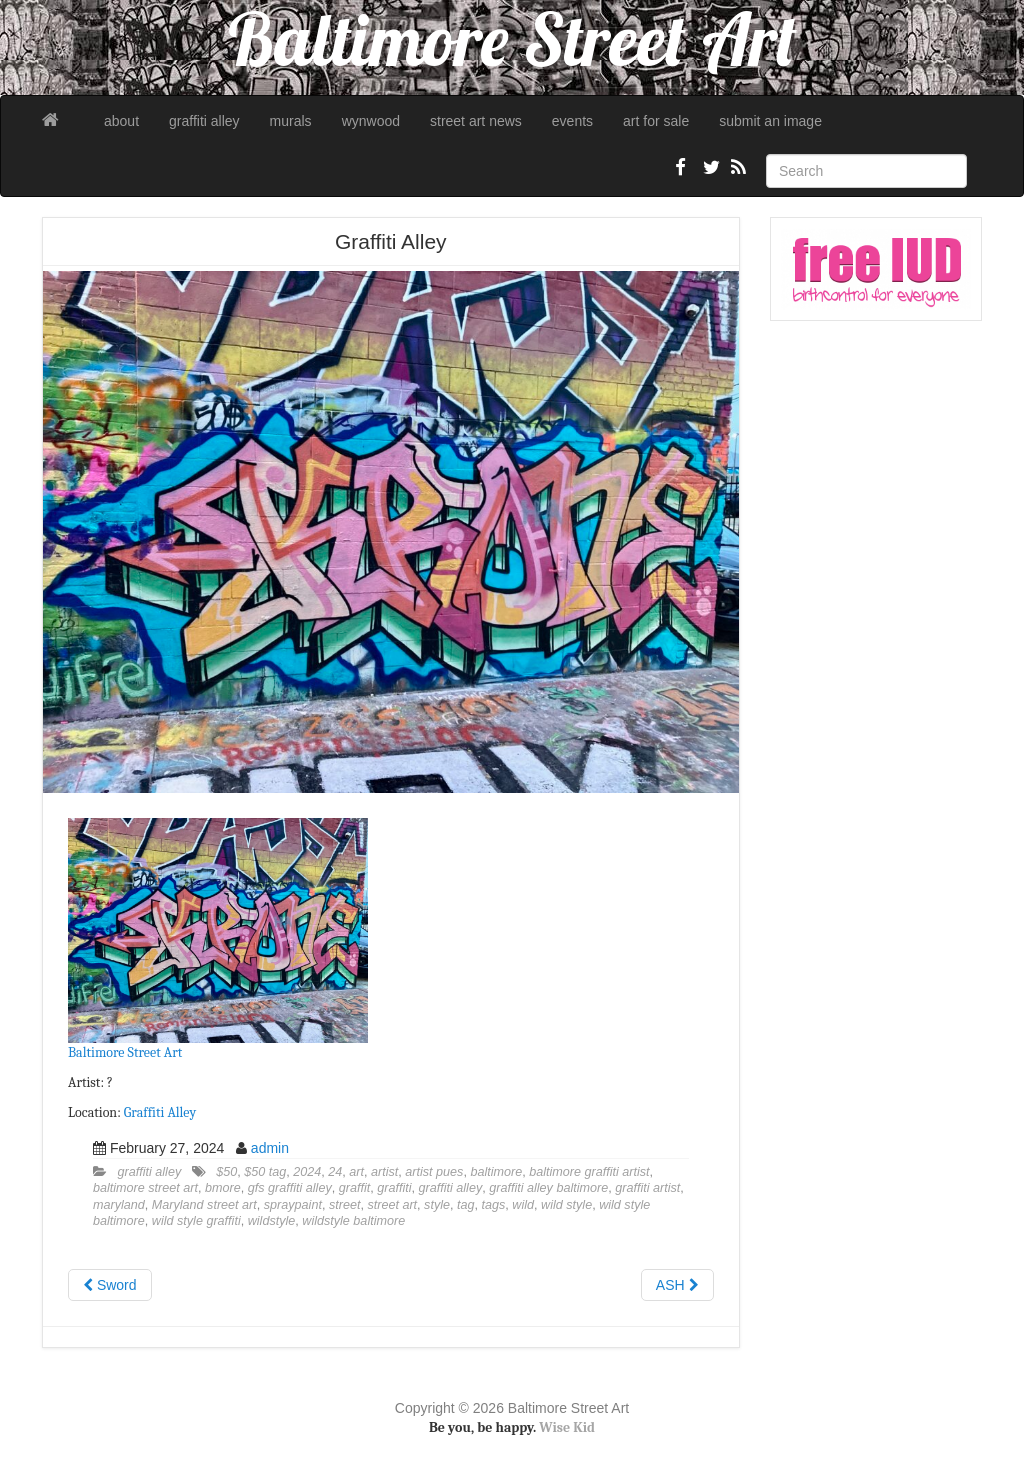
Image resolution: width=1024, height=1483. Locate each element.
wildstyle (272, 1221)
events (572, 121)
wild (523, 1205)
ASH (677, 1285)
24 (335, 1172)
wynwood (371, 121)
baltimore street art (145, 1188)
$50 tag (265, 1172)
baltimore (496, 1172)
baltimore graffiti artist (589, 1172)
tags (494, 1205)
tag (466, 1205)
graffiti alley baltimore (548, 1188)
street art (392, 1205)
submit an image (770, 121)
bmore (223, 1188)
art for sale (656, 121)
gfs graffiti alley (290, 1188)
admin (270, 1148)
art (356, 1172)
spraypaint (293, 1205)
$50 (226, 1172)
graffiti (394, 1188)
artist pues (434, 1172)
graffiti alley (204, 121)
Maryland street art (204, 1205)
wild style (566, 1205)
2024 (307, 1172)
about (121, 121)
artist (384, 1172)
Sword (110, 1285)
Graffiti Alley (160, 1112)
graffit (355, 1188)
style (437, 1205)
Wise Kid (567, 1427)
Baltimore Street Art (125, 1052)
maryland (119, 1205)
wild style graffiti (196, 1221)
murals (291, 121)
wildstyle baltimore (353, 1221)
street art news (476, 121)
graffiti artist (647, 1188)
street (345, 1205)
